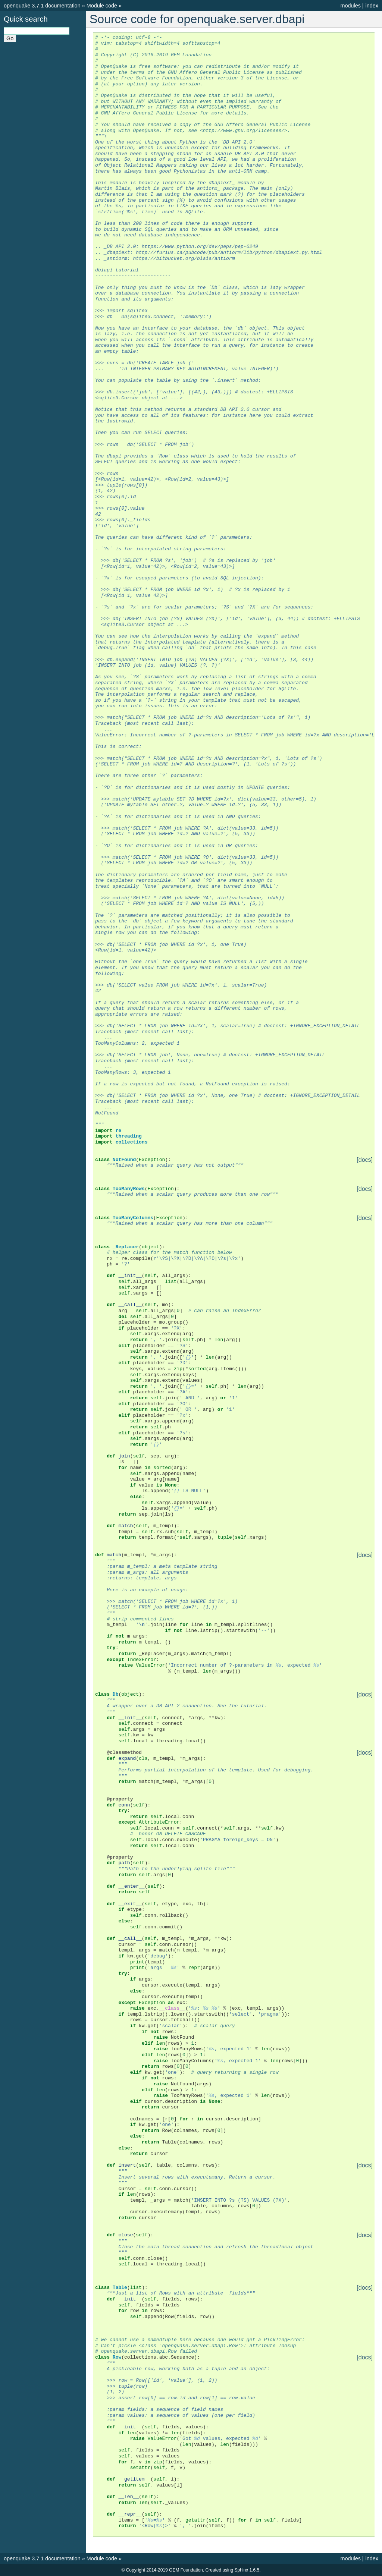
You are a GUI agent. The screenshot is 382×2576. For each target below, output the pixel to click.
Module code (102, 6)
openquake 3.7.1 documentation (42, 6)
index (372, 6)
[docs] (365, 1160)
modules (350, 6)
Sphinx (241, 2570)
